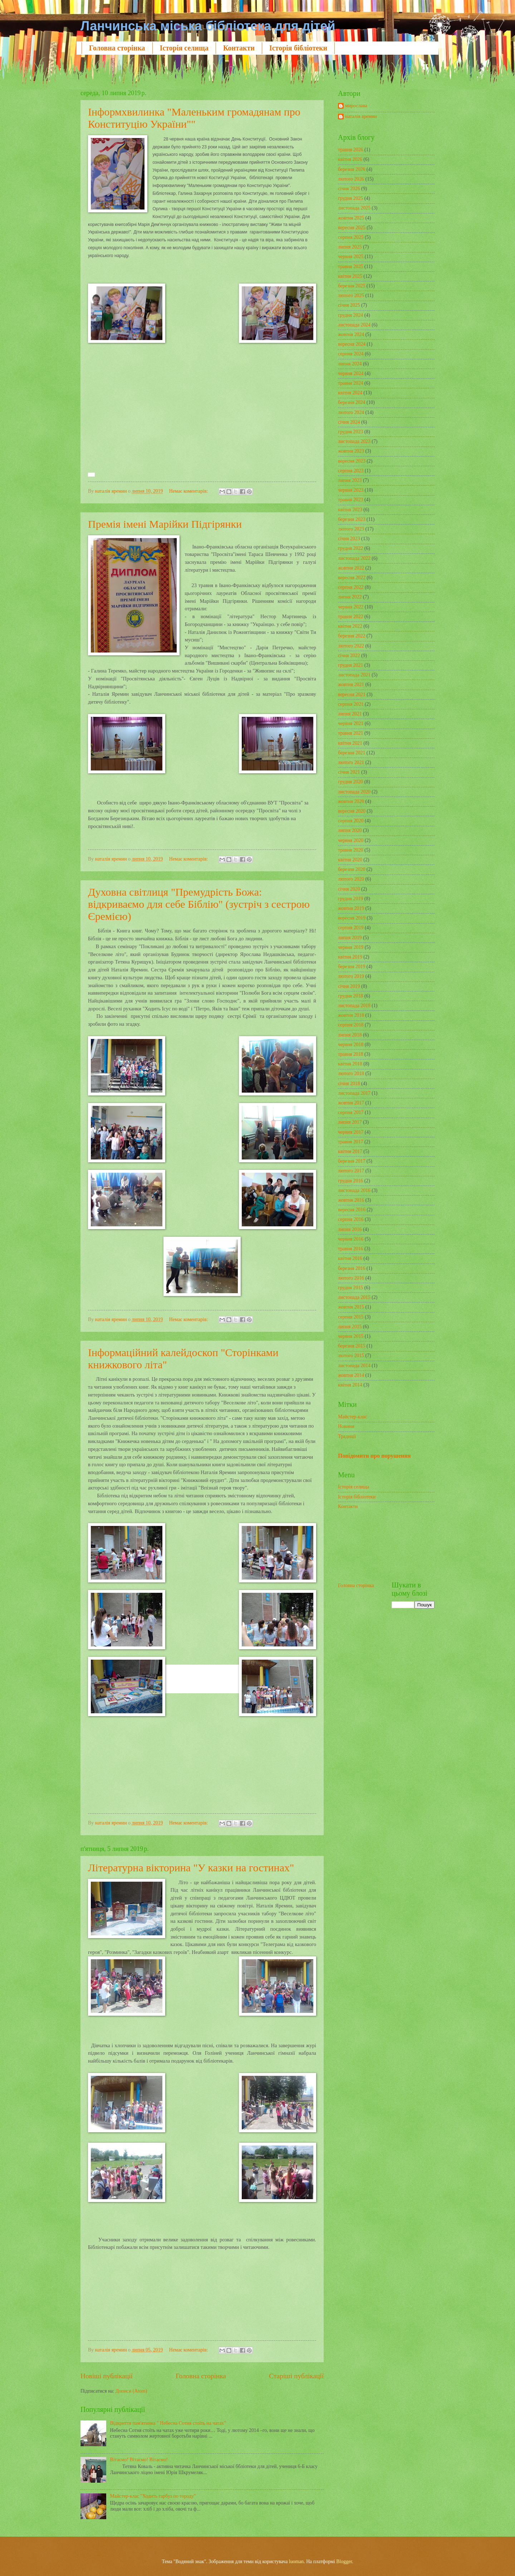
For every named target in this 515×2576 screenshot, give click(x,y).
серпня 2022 (350, 587)
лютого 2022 (351, 646)
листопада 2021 (354, 675)
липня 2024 (350, 363)
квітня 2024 (350, 392)
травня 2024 (350, 383)
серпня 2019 (350, 927)
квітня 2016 (350, 1258)
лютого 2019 (351, 976)
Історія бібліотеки (298, 48)
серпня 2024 (350, 353)
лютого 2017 (351, 1170)
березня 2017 (351, 1161)
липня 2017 (350, 1122)
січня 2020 (349, 889)
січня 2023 (349, 538)
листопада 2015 (354, 1297)
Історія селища (184, 48)
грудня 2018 (350, 996)
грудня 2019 (350, 898)
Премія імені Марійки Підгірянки (165, 524)
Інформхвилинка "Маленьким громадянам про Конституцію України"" (194, 118)
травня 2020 (350, 850)
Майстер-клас (352, 1416)
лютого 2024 (351, 412)
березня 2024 (351, 402)
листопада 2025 (354, 208)
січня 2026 (349, 188)
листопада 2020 (354, 791)
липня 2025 (350, 247)
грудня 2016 (350, 1180)
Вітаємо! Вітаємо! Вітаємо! (139, 2459)
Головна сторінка (117, 48)
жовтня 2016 (351, 1200)
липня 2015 (350, 1326)
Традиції (347, 1436)
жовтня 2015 (351, 1307)
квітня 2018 (350, 1064)
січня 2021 (349, 772)
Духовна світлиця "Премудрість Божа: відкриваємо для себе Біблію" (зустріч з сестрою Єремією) (199, 904)
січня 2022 (349, 655)
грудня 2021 (350, 665)
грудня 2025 (350, 198)
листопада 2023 (354, 441)
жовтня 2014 (351, 1375)
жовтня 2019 (351, 908)
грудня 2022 (350, 548)
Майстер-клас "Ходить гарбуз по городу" (153, 2496)
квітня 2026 (350, 159)
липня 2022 (350, 597)
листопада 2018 (354, 1005)
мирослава (356, 105)
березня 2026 (351, 169)
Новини (346, 1426)
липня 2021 (350, 713)
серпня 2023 (350, 470)
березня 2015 (351, 1346)
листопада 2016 (354, 1190)
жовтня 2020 (351, 801)
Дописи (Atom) (131, 2391)
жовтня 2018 (351, 1015)
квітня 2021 (350, 743)
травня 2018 (350, 1054)
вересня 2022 (352, 577)
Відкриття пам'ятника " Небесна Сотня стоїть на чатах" (168, 2423)
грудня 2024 (350, 315)
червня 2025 (350, 256)
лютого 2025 (351, 295)
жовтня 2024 (351, 334)
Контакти (239, 48)
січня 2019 (349, 986)
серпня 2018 (350, 1025)
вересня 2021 (352, 694)
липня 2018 (350, 1035)
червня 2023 (350, 490)
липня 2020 (350, 830)
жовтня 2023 (351, 451)
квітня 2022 (350, 626)
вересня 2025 (352, 227)
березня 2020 (351, 869)
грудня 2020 (350, 781)
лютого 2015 (351, 1355)
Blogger (344, 2561)
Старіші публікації (296, 2376)
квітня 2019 (350, 957)
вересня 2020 (352, 811)
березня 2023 (351, 519)
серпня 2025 (350, 237)
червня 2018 (350, 1044)
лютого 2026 (351, 179)
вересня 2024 (352, 344)
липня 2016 (350, 1229)
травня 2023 (350, 499)
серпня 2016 (350, 1219)
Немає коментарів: (189, 491)
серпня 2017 (350, 1112)
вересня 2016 (352, 1209)
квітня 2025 (350, 276)
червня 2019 (350, 947)
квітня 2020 (350, 859)
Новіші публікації (106, 2376)
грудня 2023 (350, 431)
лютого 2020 (351, 879)
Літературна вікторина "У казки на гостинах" (191, 1867)
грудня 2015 (350, 1287)
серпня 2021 (350, 704)
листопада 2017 (354, 1093)
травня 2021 (350, 733)
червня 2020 (350, 840)
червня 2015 (350, 1336)
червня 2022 (350, 607)
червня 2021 (350, 723)
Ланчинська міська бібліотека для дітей (207, 26)
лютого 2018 (351, 1073)
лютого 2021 (351, 762)
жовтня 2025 (351, 218)
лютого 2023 (351, 529)
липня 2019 (350, 937)
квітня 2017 (350, 1151)
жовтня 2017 (351, 1102)
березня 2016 (351, 1268)
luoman (296, 2561)
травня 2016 (350, 1248)
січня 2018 (349, 1083)
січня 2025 (349, 305)
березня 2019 (351, 966)
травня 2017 (350, 1141)
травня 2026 (350, 149)
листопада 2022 (354, 558)
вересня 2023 (352, 461)
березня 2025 (351, 286)
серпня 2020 (350, 820)
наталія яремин (361, 116)
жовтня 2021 (351, 684)
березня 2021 (351, 752)
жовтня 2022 (351, 568)
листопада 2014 (354, 1365)
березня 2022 (351, 636)
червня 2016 (350, 1239)
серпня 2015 (350, 1317)
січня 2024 (349, 422)
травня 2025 (350, 266)
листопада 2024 (354, 324)
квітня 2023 (350, 509)
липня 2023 (350, 480)
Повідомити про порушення (374, 1456)
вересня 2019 (352, 918)
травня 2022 (350, 616)
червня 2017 (350, 1132)
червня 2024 (350, 373)
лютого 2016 (351, 1278)
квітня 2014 (350, 1385)
